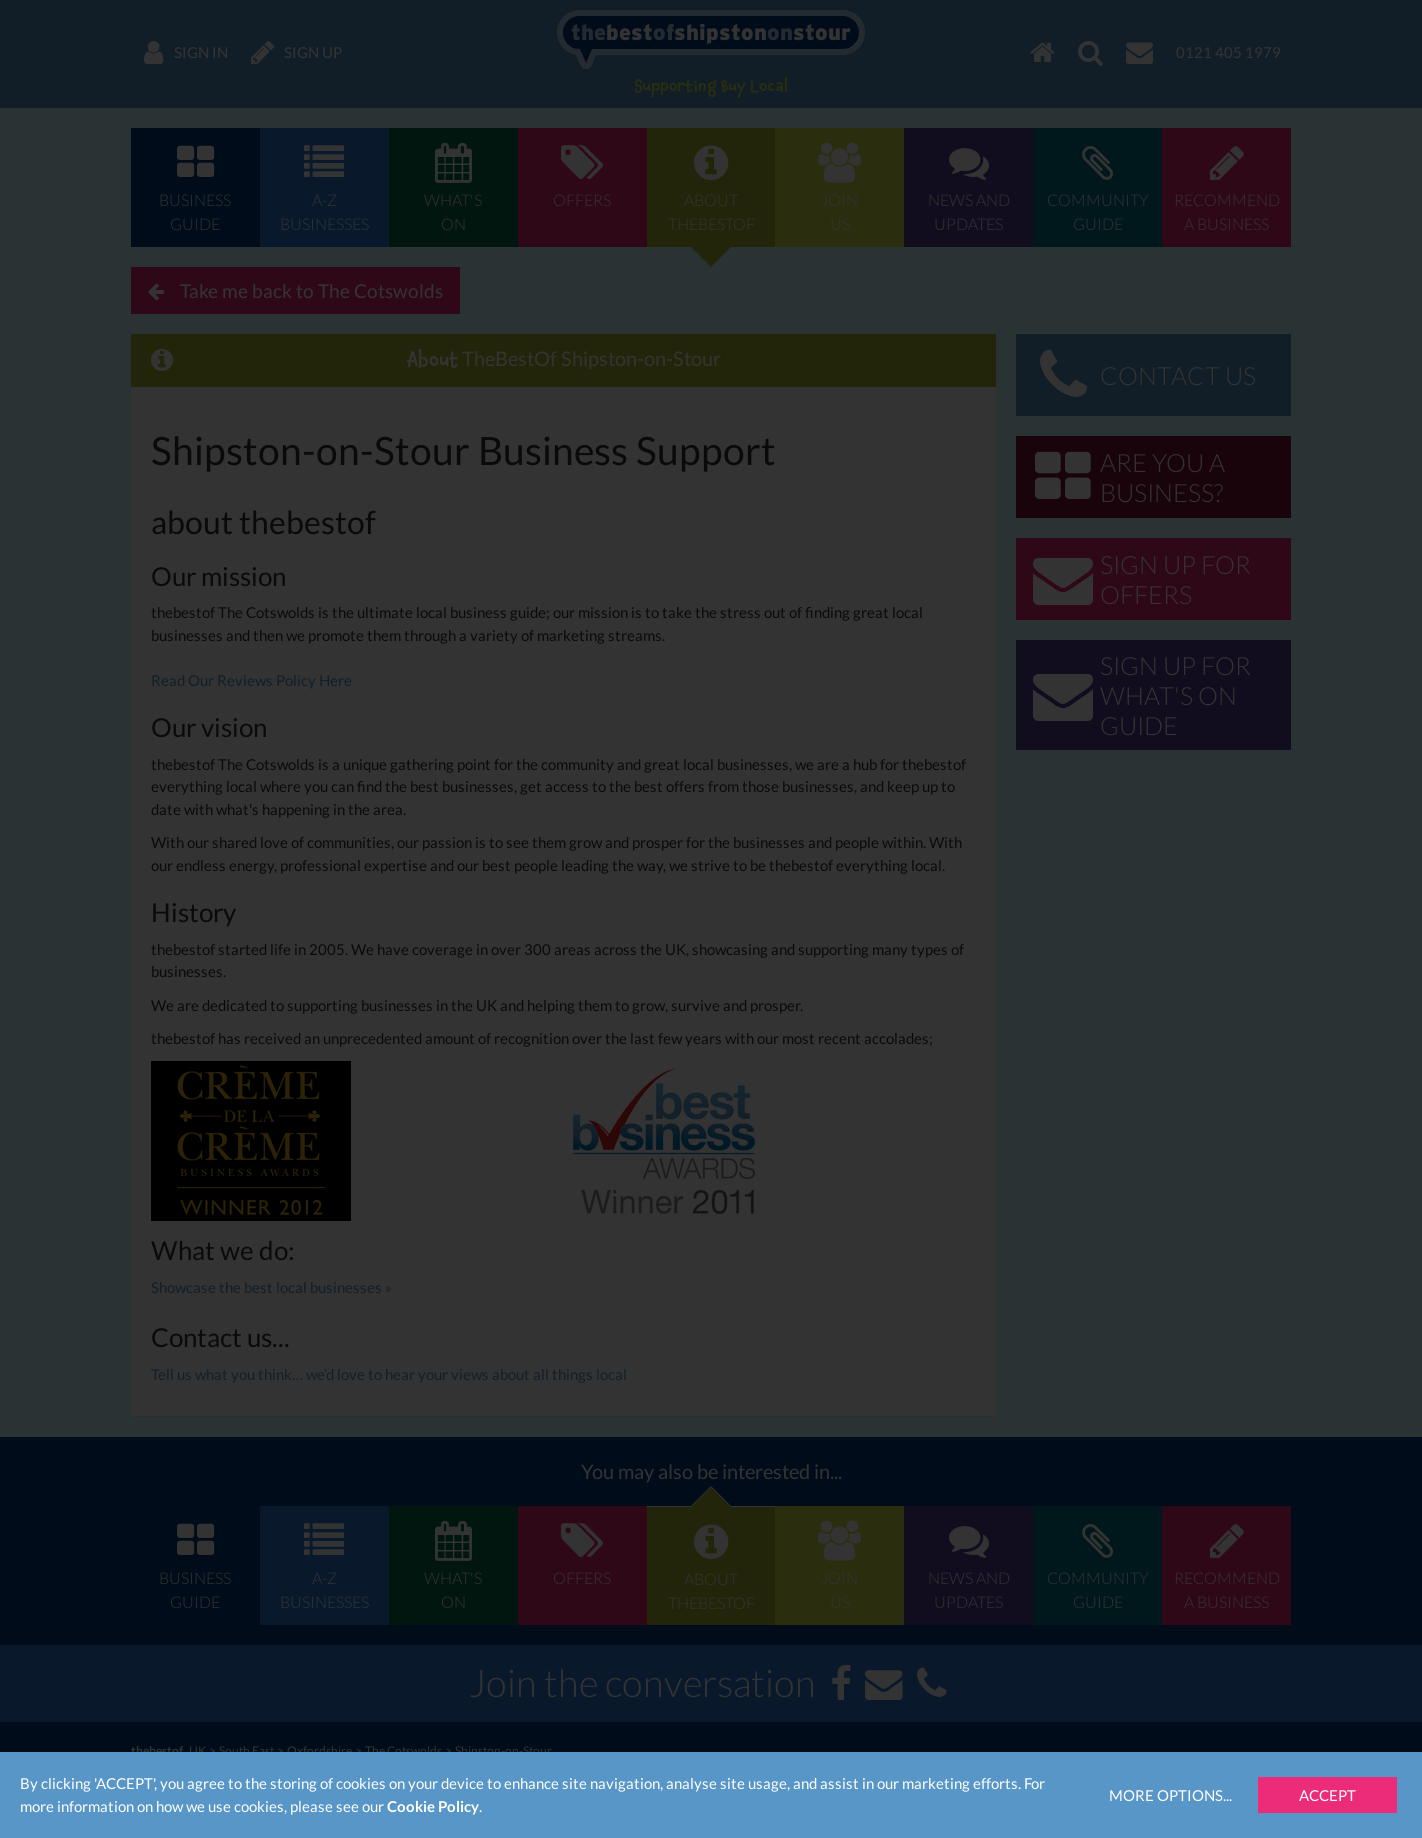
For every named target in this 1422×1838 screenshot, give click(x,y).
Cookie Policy (433, 1806)
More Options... (1170, 1795)
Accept (1327, 1795)
